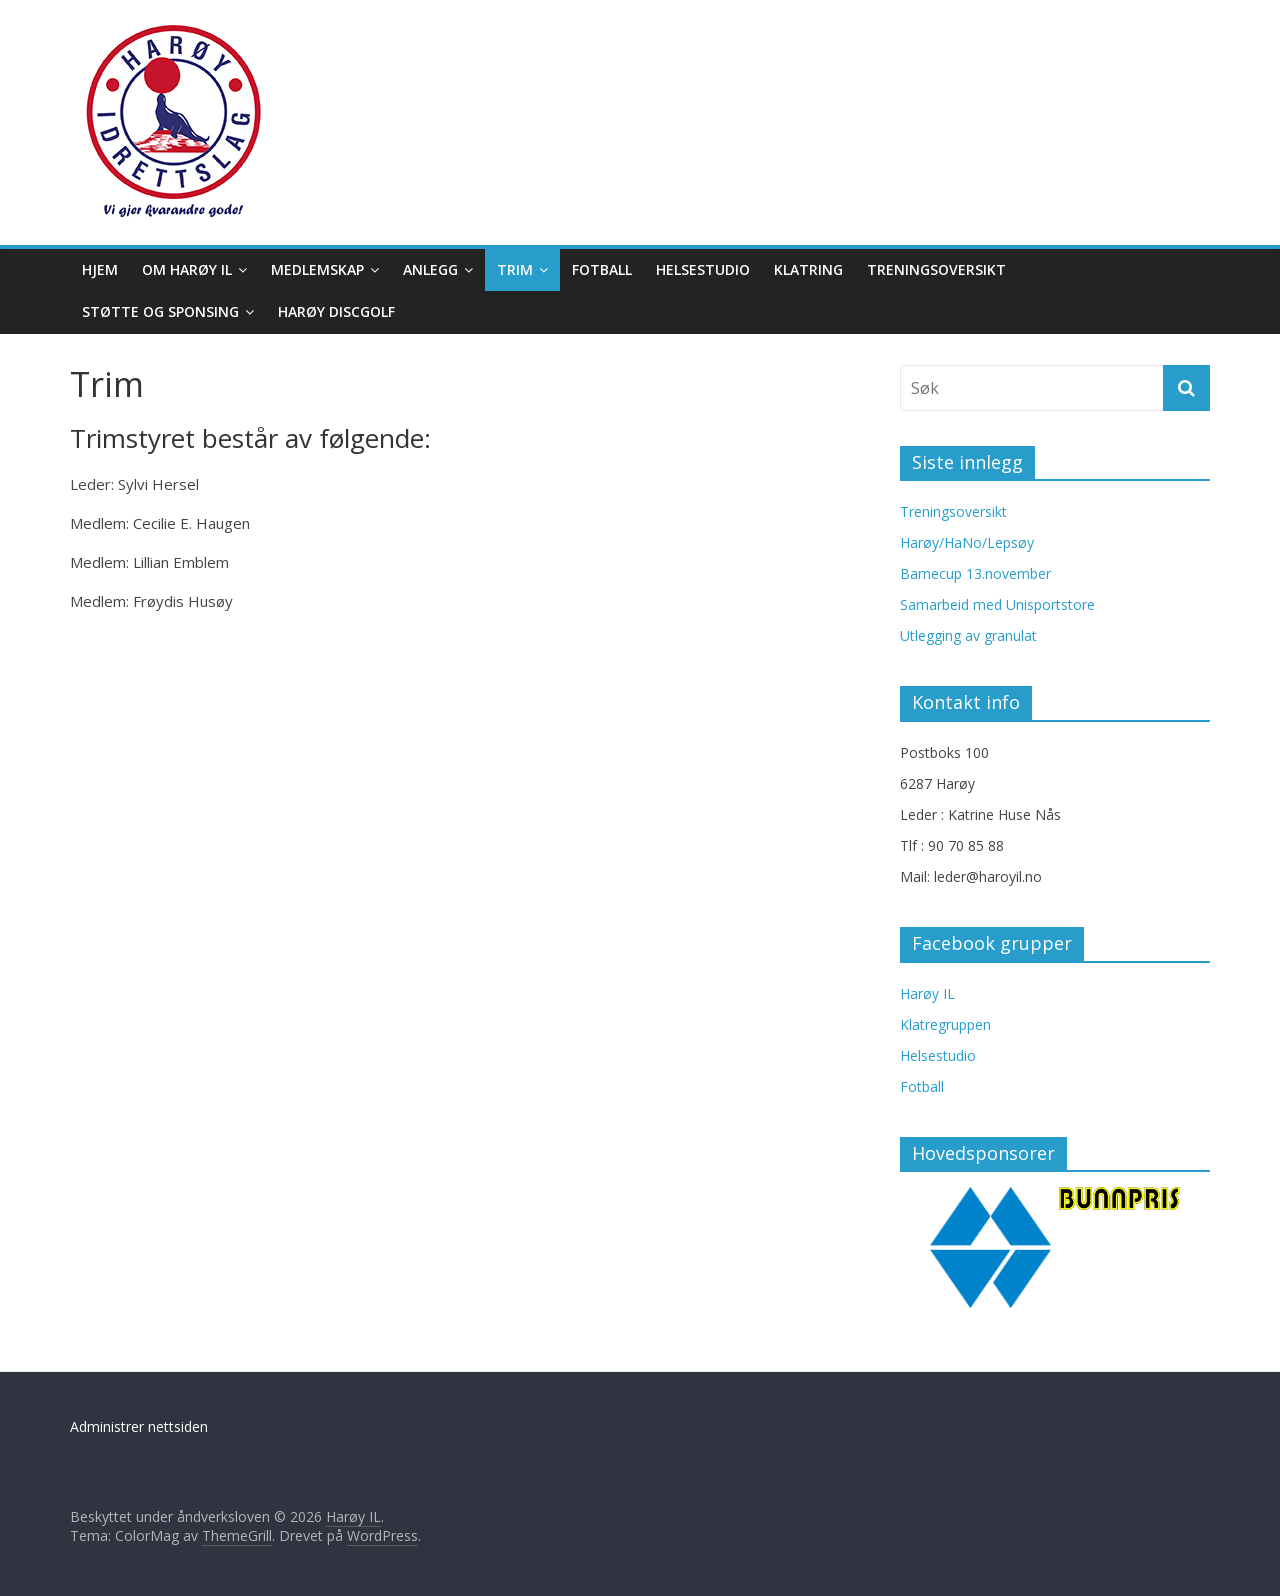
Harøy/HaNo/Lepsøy (967, 542)
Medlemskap (317, 269)
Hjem (100, 269)
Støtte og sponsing (160, 311)
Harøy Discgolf (336, 311)
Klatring (808, 269)
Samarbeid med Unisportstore (997, 604)
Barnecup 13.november (975, 573)
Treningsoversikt (936, 269)
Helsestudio (703, 269)
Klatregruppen (945, 1024)
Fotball (602, 269)
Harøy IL (927, 993)
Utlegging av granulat (968, 635)
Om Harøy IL (187, 269)
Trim (515, 269)
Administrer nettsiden (139, 1426)
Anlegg (430, 269)
